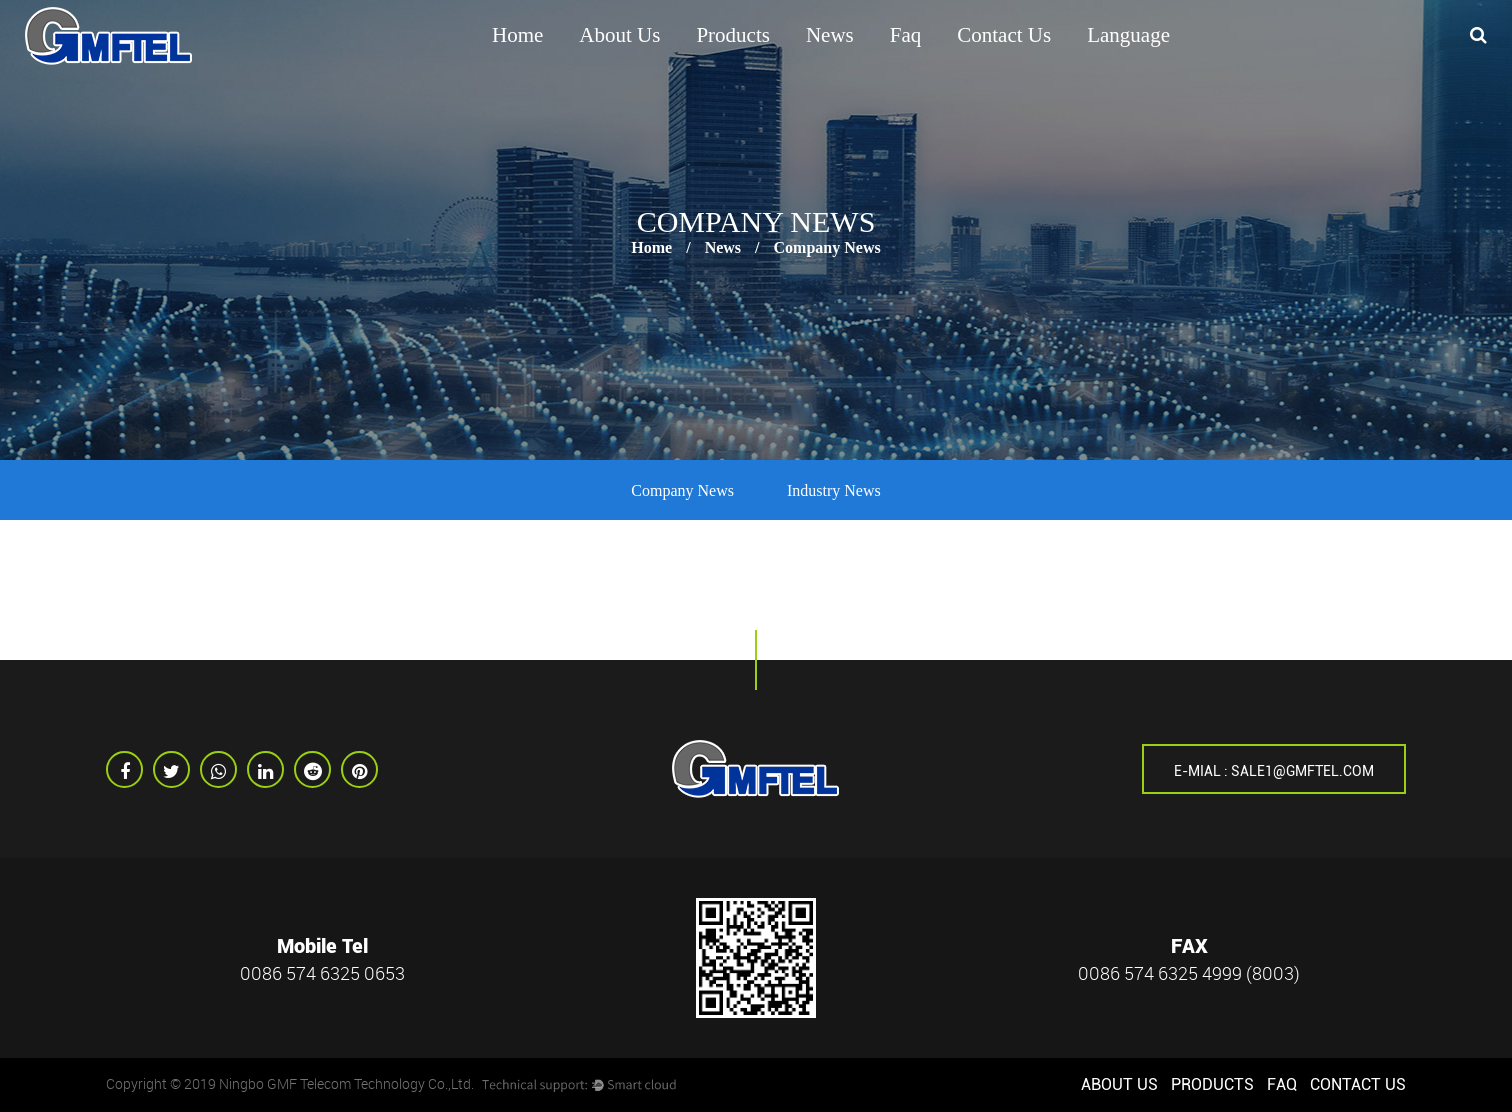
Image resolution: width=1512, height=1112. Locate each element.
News (830, 35)
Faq (906, 35)
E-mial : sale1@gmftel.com (1274, 771)
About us (619, 35)
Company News (682, 490)
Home (517, 35)
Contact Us (1004, 35)
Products (733, 35)
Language (1128, 35)
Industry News (834, 490)
